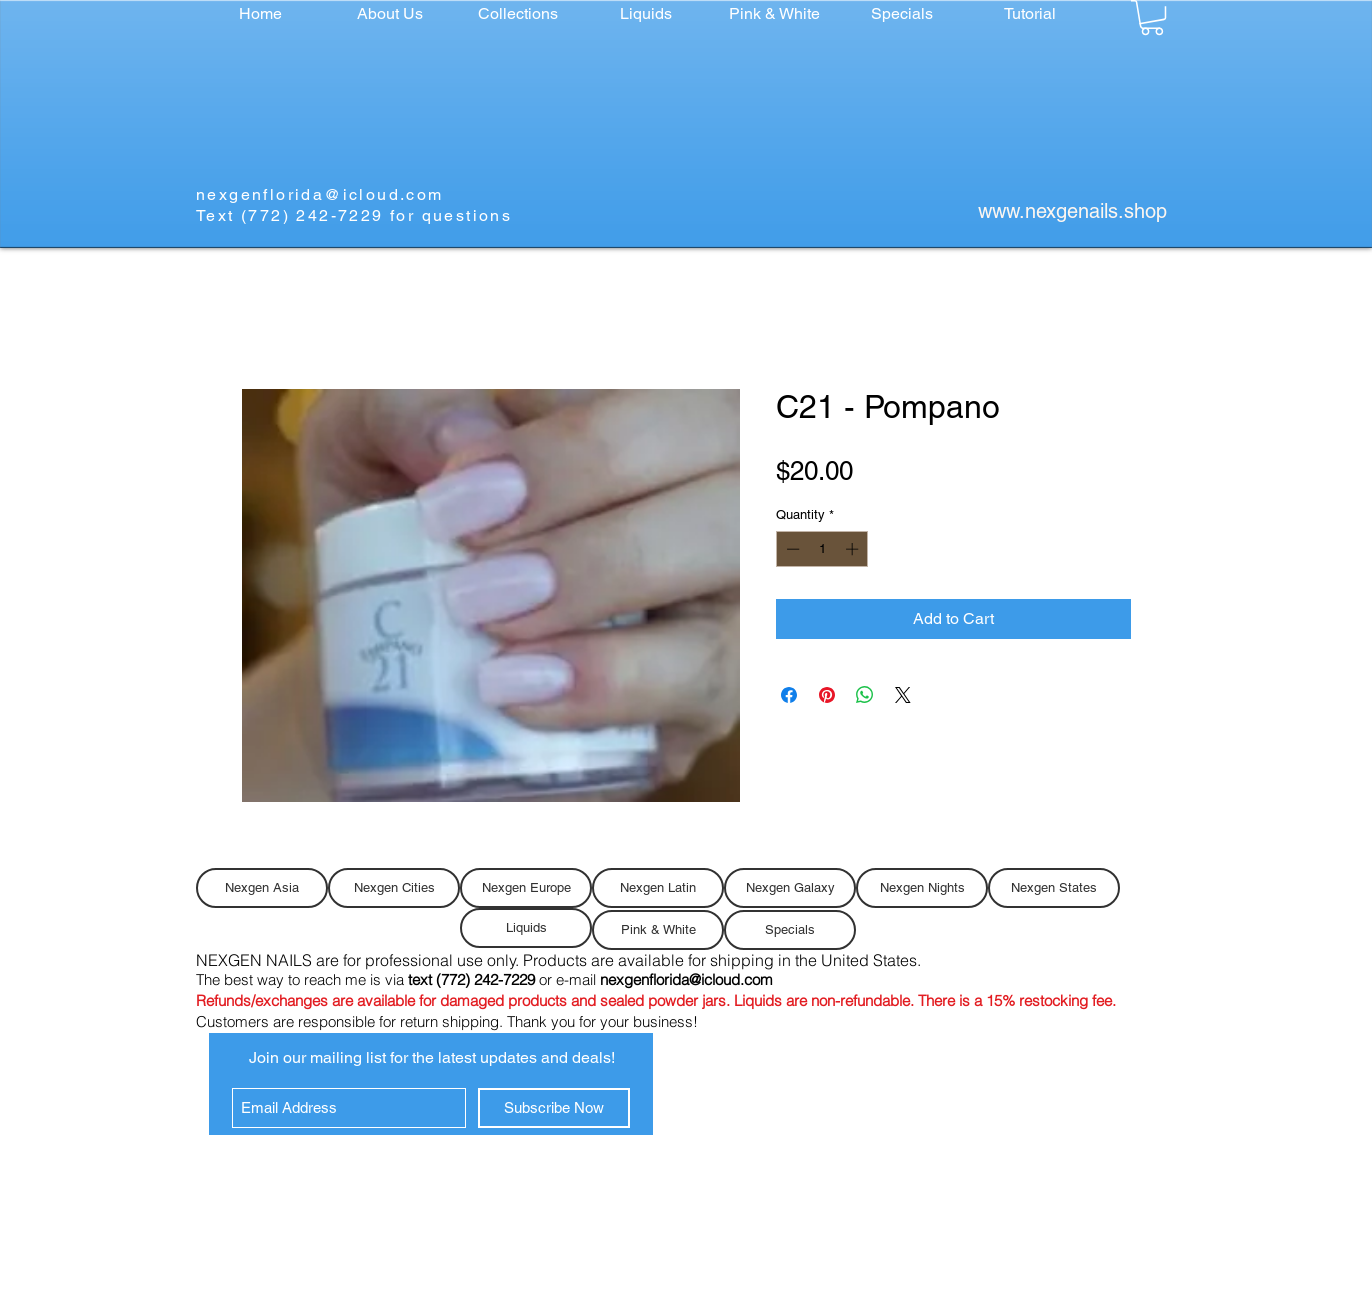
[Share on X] (903, 695)
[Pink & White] (658, 930)
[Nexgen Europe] (526, 888)
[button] (518, 13)
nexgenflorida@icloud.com (320, 194)
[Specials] (790, 930)
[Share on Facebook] (789, 695)
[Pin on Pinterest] (827, 695)
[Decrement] (791, 549)
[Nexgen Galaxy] (790, 888)
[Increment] (854, 549)
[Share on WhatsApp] (865, 695)
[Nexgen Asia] (262, 888)
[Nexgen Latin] (658, 888)
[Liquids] (526, 928)
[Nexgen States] (1054, 888)
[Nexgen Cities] (394, 888)
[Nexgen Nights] (922, 888)
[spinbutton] (822, 549)
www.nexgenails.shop (1072, 211)
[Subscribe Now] (554, 1108)
